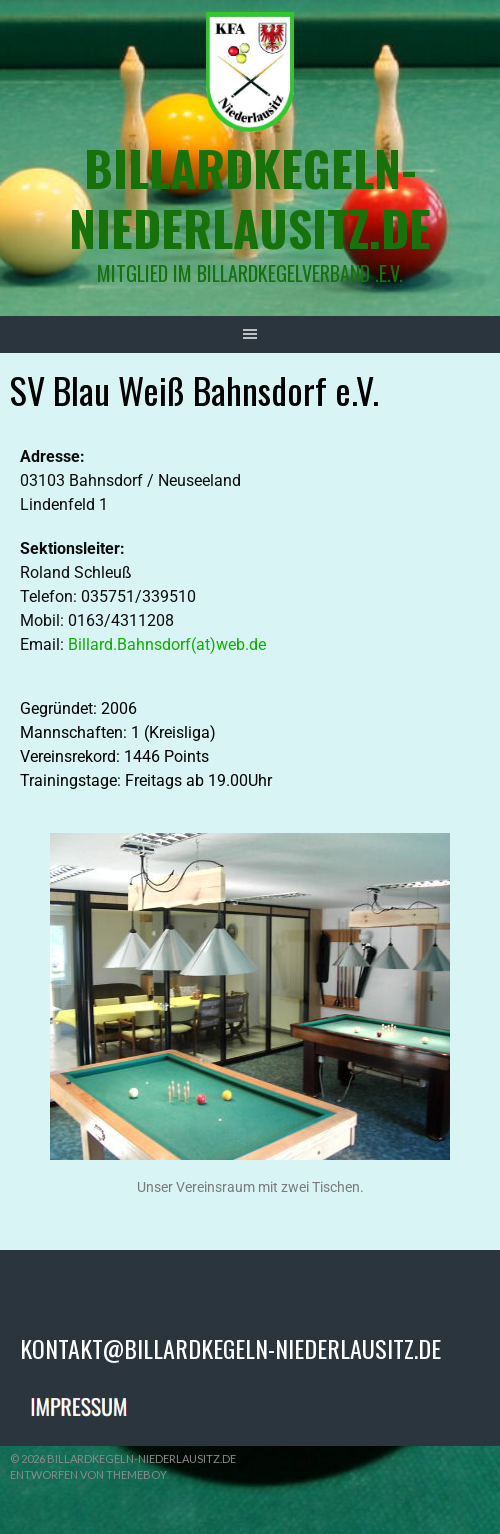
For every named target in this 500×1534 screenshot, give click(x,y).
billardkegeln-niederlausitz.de (250, 197)
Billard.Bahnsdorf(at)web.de (167, 644)
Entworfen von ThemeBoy (88, 1474)
